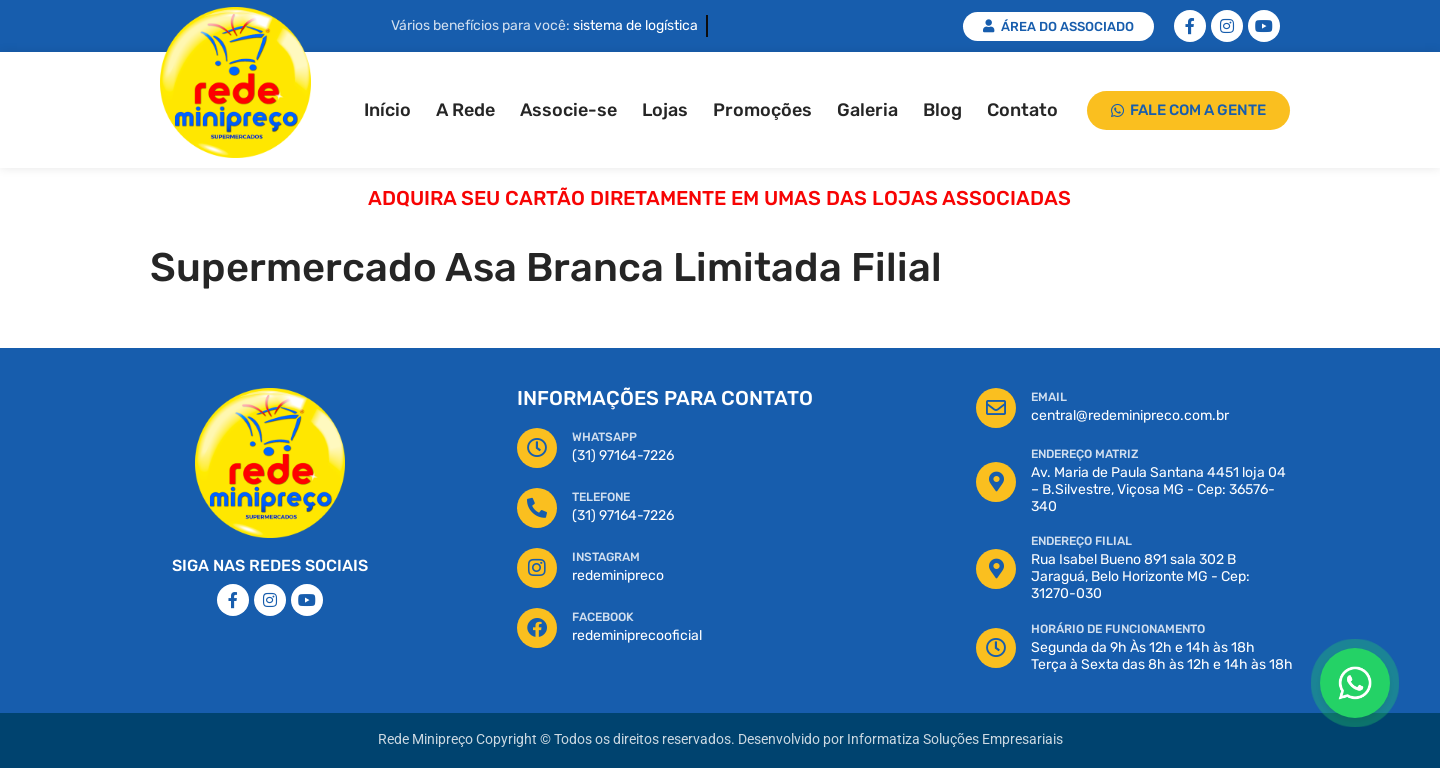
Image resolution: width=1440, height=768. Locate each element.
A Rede (465, 110)
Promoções (762, 110)
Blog (942, 110)
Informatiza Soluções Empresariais (955, 739)
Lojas (665, 110)
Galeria (867, 110)
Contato (1022, 110)
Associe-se (568, 110)
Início (387, 110)
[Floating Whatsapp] (1355, 683)
